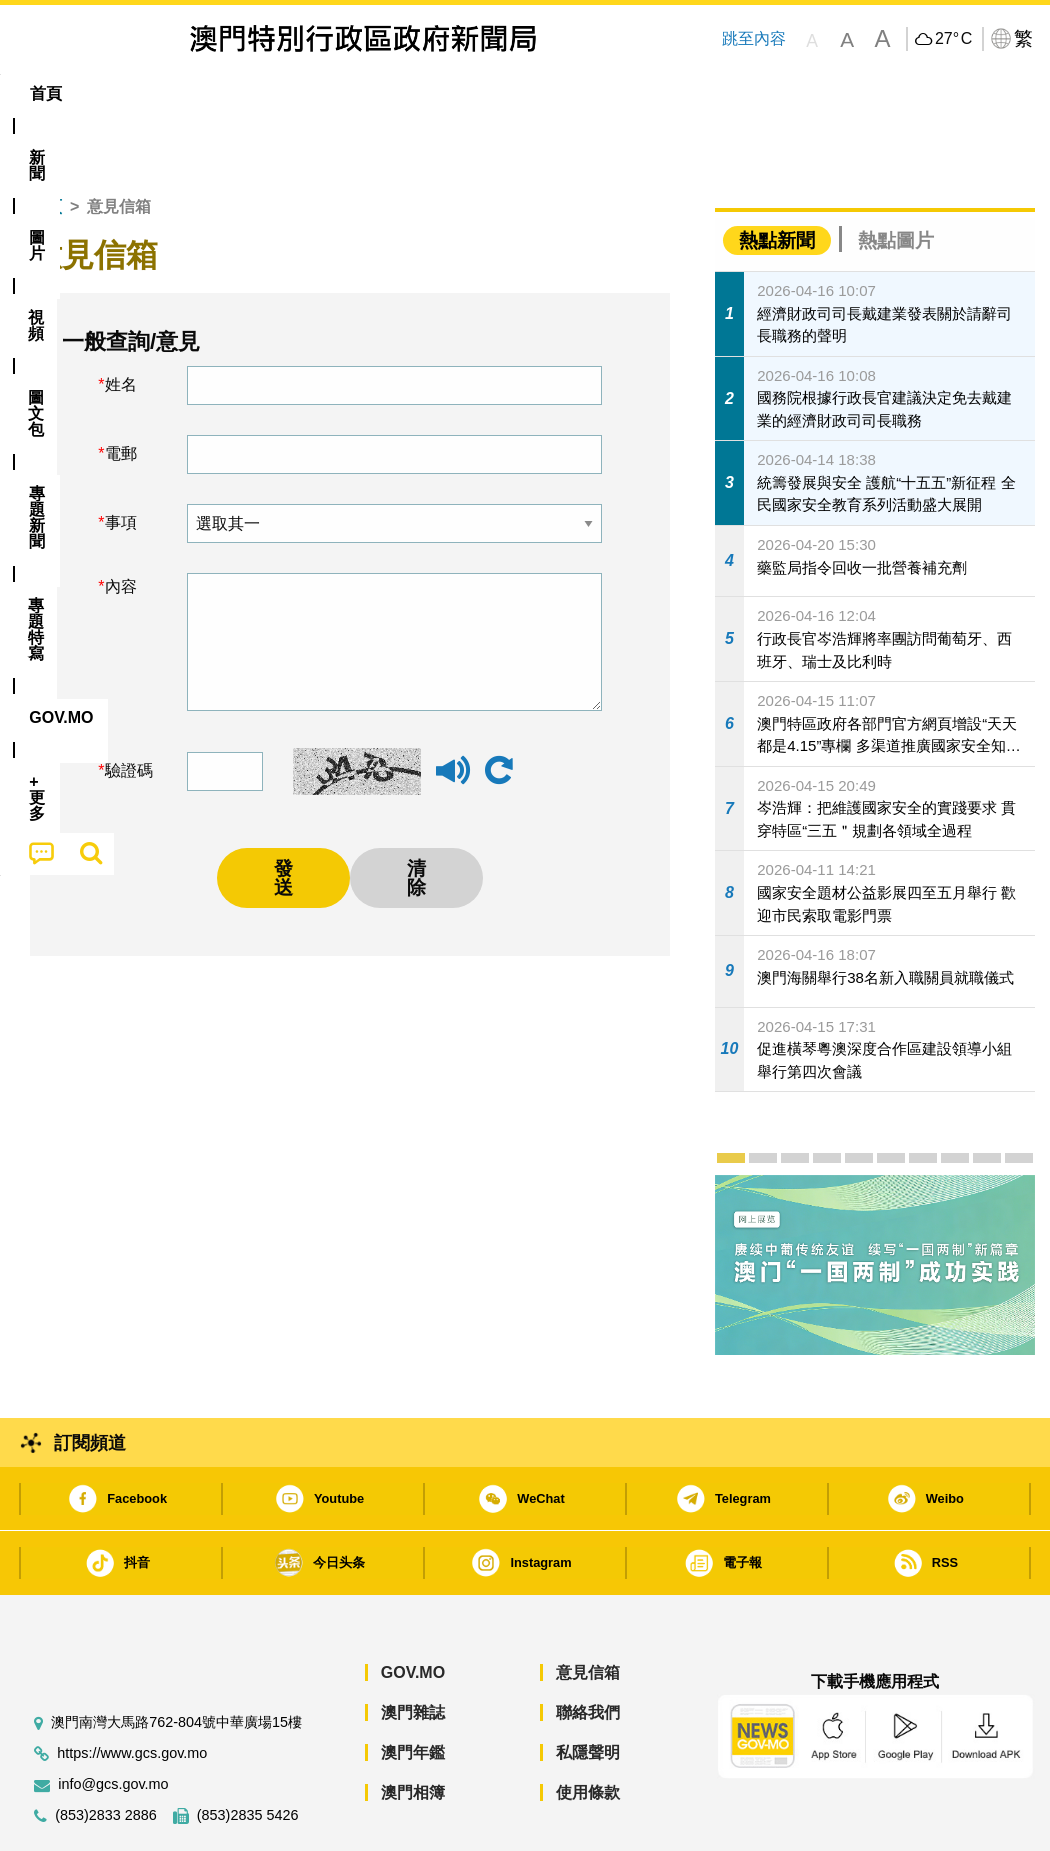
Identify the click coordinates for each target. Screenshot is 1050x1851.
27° (953, 39)
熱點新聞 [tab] (777, 179)
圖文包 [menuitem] (344, 93)
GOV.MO (413, 1611)
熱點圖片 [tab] (896, 179)
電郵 (121, 392)
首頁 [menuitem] (46, 93)
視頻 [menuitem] (265, 93)
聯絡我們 (588, 1651)
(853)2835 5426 (248, 1754)
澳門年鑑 (413, 1691)
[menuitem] (117, 94)
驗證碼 (129, 709)
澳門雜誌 (413, 1651)
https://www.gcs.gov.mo (132, 1692)
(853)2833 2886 (106, 1754)
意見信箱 (588, 1611)
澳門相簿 (413, 1731)
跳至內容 (754, 38)
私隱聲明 (588, 1691)
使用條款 (588, 1731)
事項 (121, 461)
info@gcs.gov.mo (113, 1723)
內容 (121, 525)
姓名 (121, 323)
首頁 (46, 145)
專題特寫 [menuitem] (542, 93)
